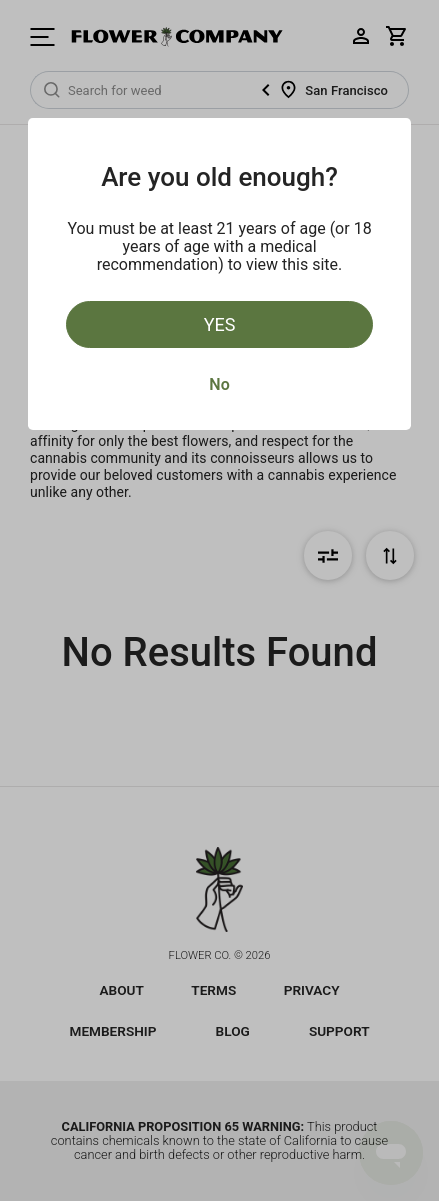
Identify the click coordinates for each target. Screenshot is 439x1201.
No (219, 384)
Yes (220, 324)
